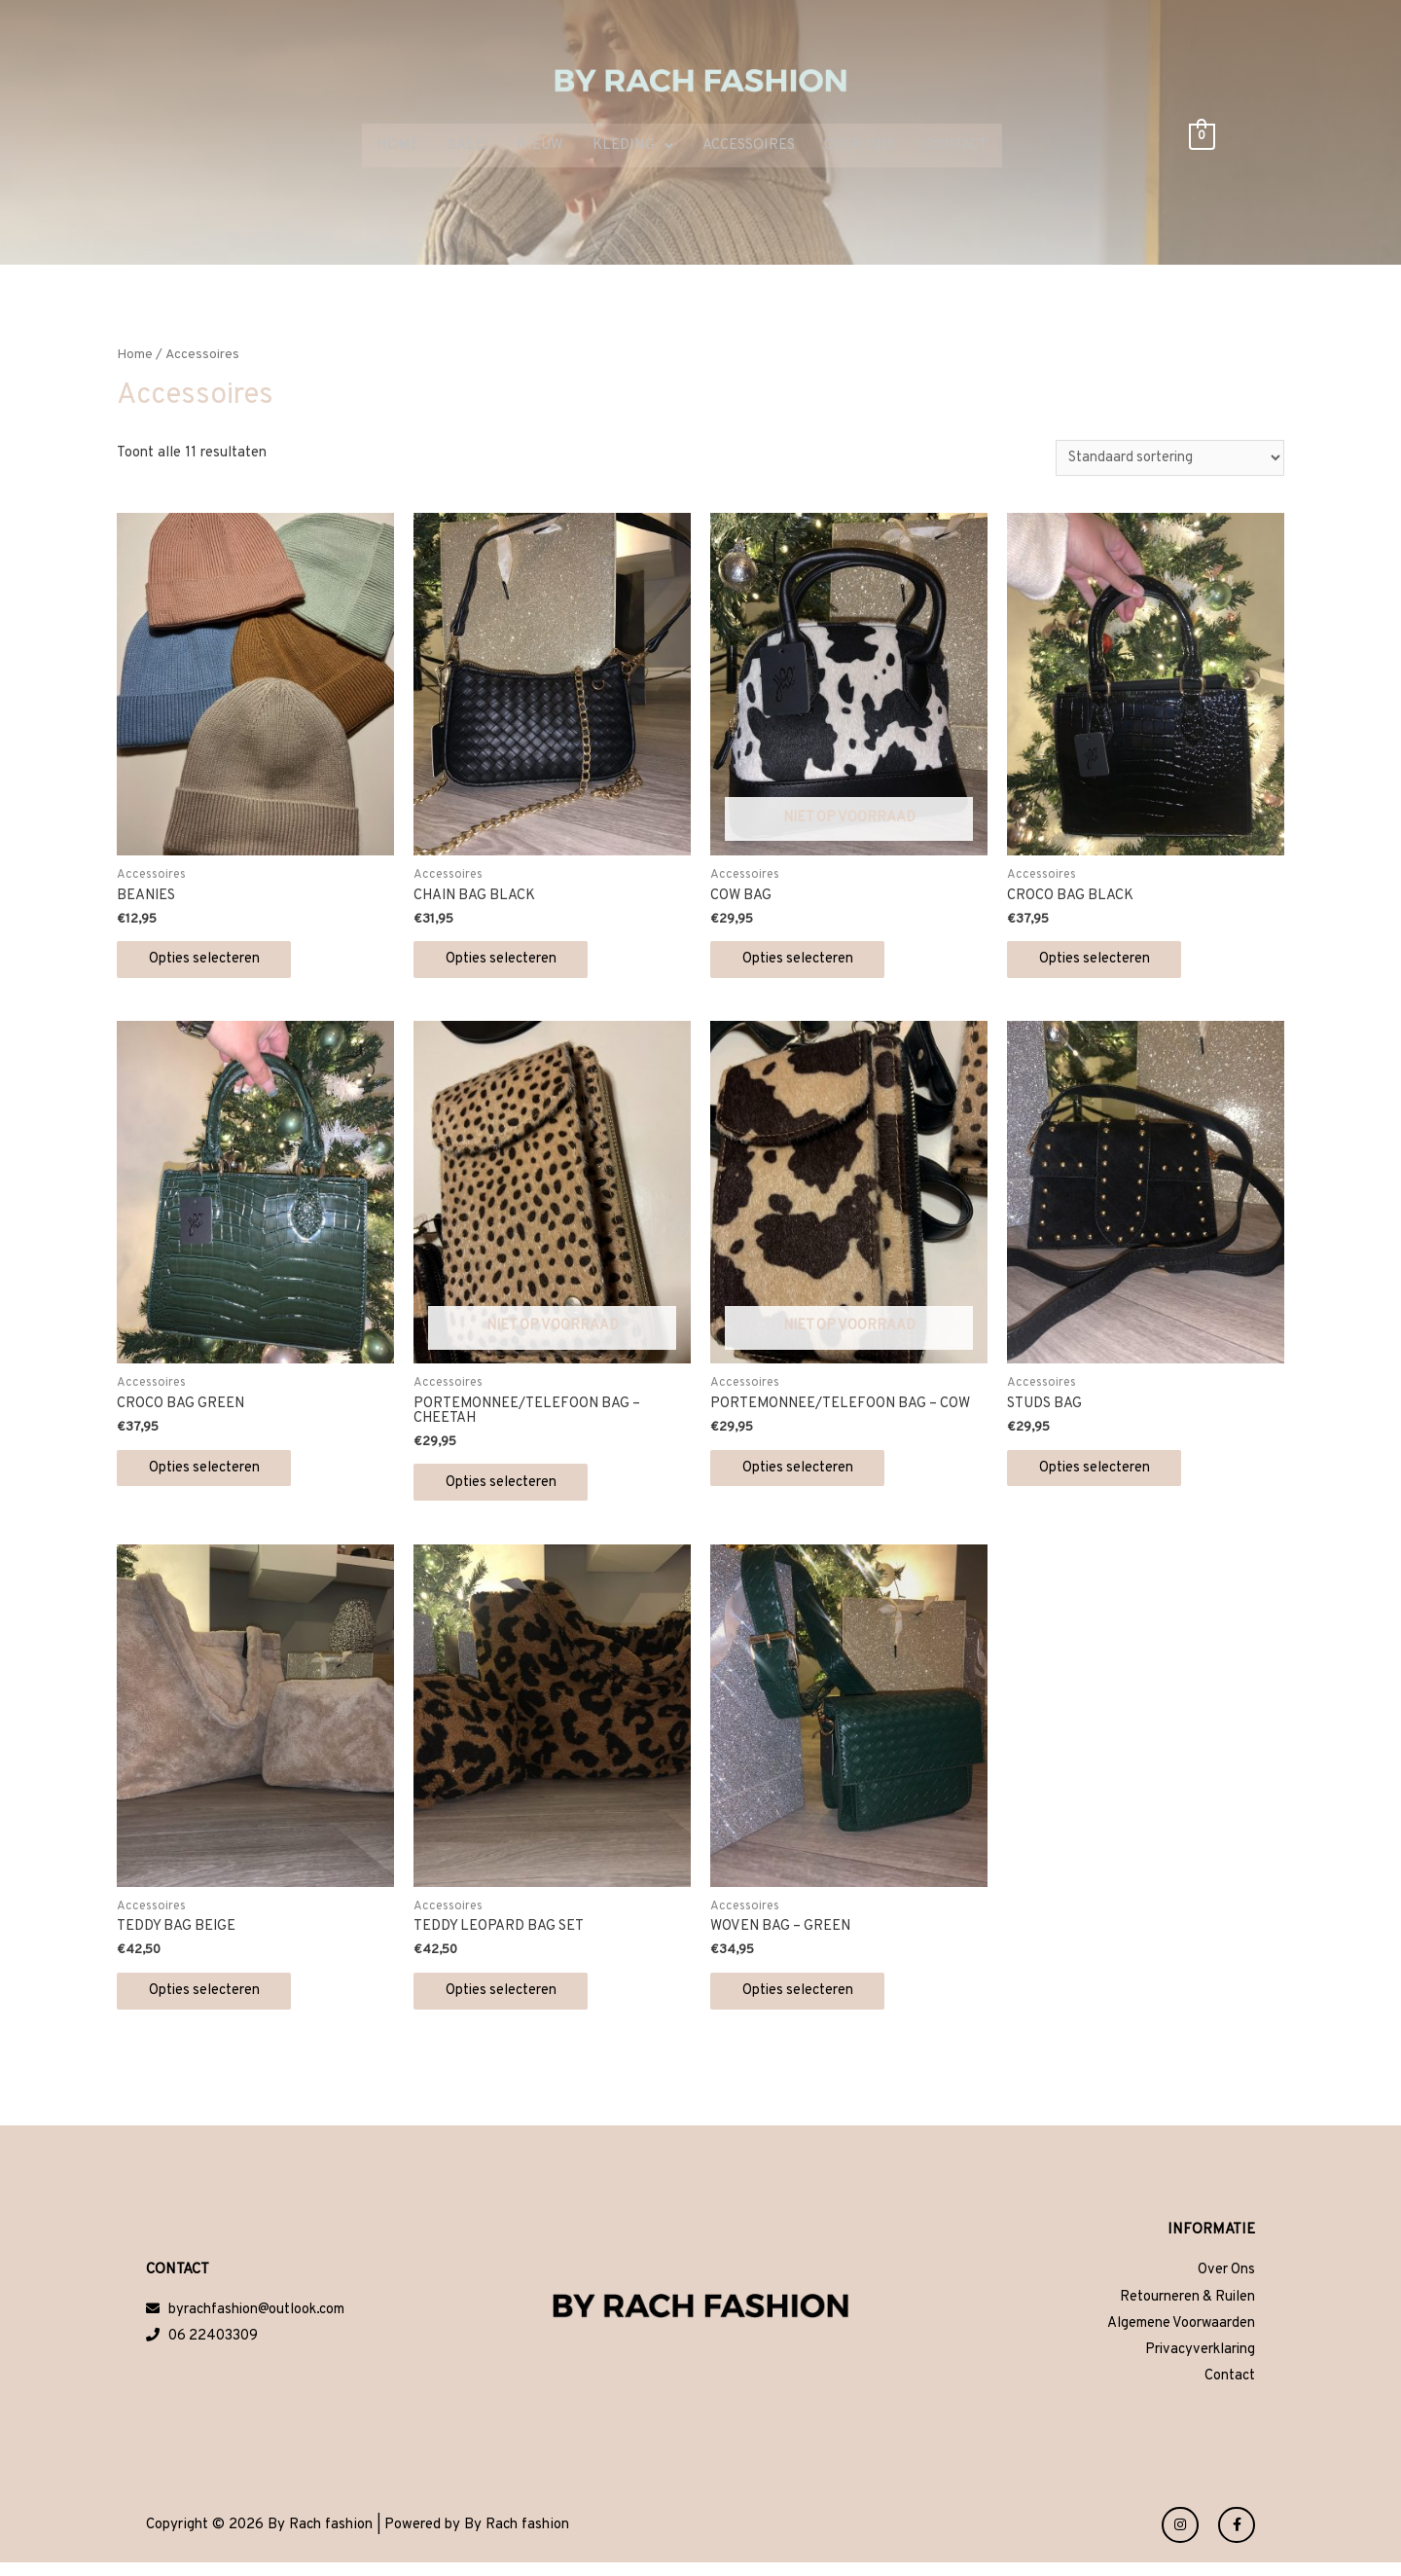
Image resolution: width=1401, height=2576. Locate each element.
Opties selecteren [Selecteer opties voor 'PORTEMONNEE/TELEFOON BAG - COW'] (806, 1474)
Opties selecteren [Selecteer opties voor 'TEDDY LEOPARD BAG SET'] (509, 2000)
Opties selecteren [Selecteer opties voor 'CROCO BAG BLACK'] (1103, 962)
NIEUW (540, 146)
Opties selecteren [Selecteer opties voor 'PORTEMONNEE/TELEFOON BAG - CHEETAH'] (509, 1488)
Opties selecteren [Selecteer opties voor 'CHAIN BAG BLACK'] (509, 962)
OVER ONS (859, 146)
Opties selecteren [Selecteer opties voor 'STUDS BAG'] (1103, 1474)
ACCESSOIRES (748, 146)
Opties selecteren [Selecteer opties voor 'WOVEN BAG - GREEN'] (806, 2000)
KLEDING (633, 146)
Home (135, 355)
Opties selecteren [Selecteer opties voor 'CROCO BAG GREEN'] (212, 1474)
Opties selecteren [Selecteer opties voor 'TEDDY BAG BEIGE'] (212, 2000)
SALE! (468, 146)
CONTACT (956, 146)
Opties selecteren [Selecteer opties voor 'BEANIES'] (212, 962)
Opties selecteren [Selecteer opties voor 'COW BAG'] (806, 962)
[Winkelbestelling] (1166, 458)
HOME (398, 146)
